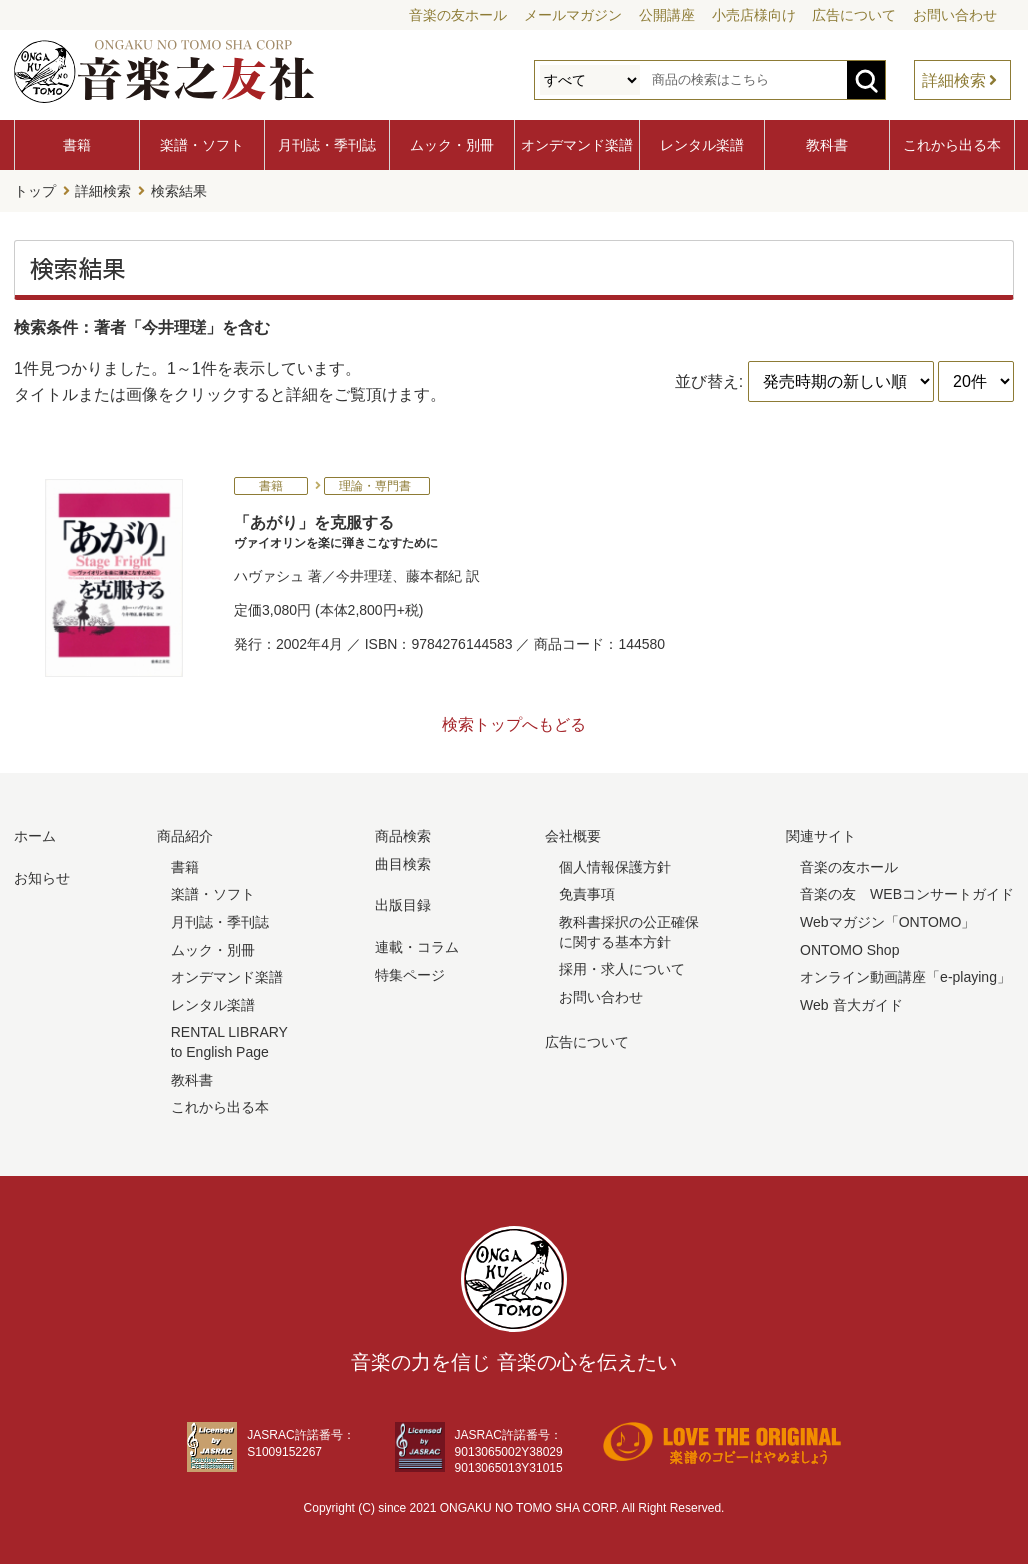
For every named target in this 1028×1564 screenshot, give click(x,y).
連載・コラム (417, 947)
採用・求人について (622, 969)
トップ (35, 191)
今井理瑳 (364, 576)
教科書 (827, 145)
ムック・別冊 (452, 145)
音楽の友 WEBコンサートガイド (907, 894)
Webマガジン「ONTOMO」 (887, 922)
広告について (854, 15)
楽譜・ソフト (202, 145)
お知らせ (42, 878)
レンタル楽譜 (702, 145)
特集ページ (410, 974)
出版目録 (403, 905)
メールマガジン (573, 15)
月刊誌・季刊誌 (327, 145)
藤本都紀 (434, 576)
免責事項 (587, 894)
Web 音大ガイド (851, 1005)
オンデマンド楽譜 (577, 145)
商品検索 (403, 836)
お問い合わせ (955, 15)
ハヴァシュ (269, 576)
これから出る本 (952, 145)
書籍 (77, 145)
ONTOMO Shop (849, 949)
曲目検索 (403, 864)
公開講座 (667, 15)
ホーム (35, 836)
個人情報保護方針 (615, 867)
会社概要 (573, 836)
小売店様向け (754, 15)
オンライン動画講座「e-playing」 (905, 977)
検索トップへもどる (514, 724)
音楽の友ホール (458, 15)
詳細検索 (954, 80)
